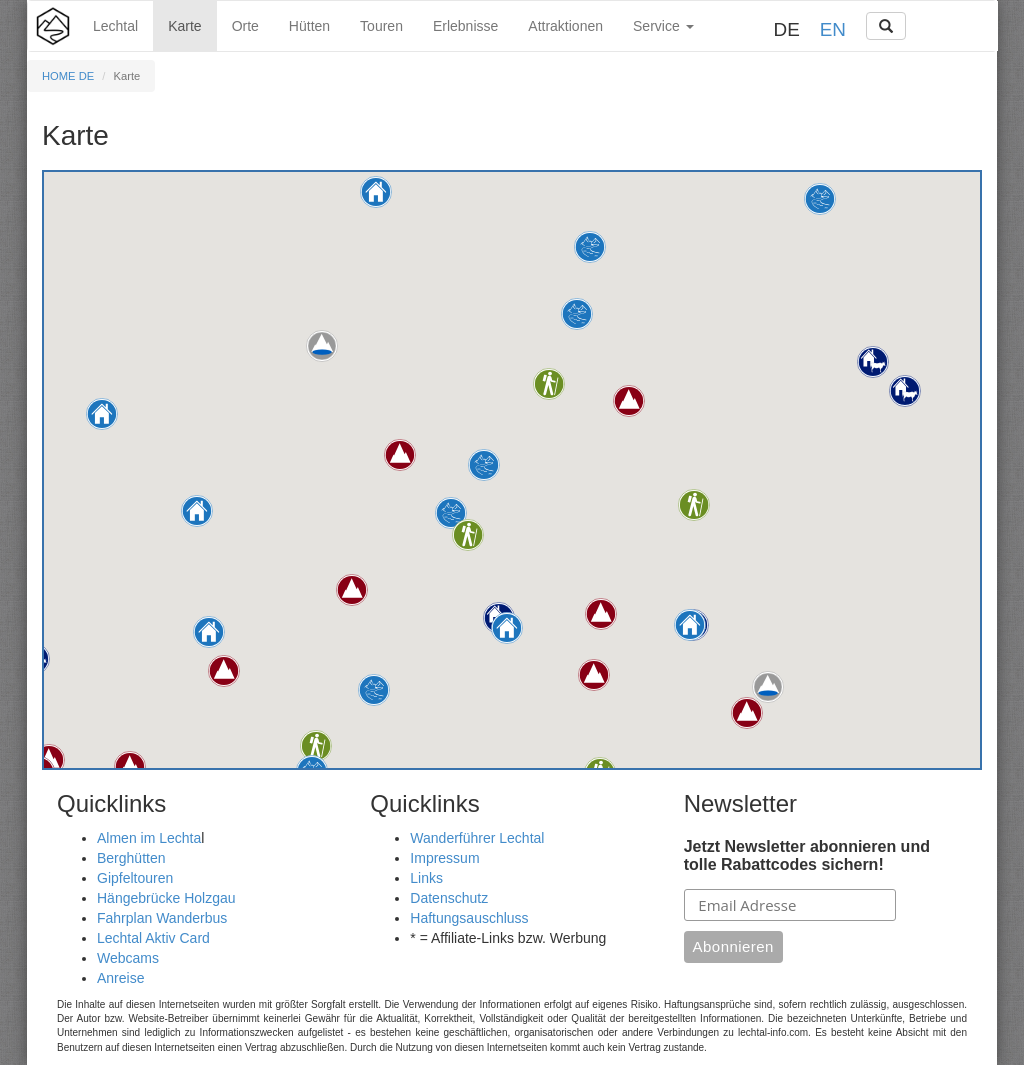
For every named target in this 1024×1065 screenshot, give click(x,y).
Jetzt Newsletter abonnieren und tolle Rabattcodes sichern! (807, 855)
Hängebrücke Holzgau (166, 898)
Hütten (309, 26)
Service (663, 26)
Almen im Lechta (149, 838)
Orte (245, 26)
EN (833, 29)
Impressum (444, 858)
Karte (184, 26)
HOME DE (68, 76)
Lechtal (115, 26)
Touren (381, 26)
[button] (197, 511)
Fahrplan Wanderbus (162, 918)
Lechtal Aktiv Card (153, 938)
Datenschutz (449, 898)
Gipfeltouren (135, 878)
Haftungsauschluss (469, 918)
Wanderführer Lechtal (477, 838)
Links (426, 878)
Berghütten (131, 858)
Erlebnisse (465, 26)
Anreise (120, 978)
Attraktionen (565, 26)
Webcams (128, 958)
